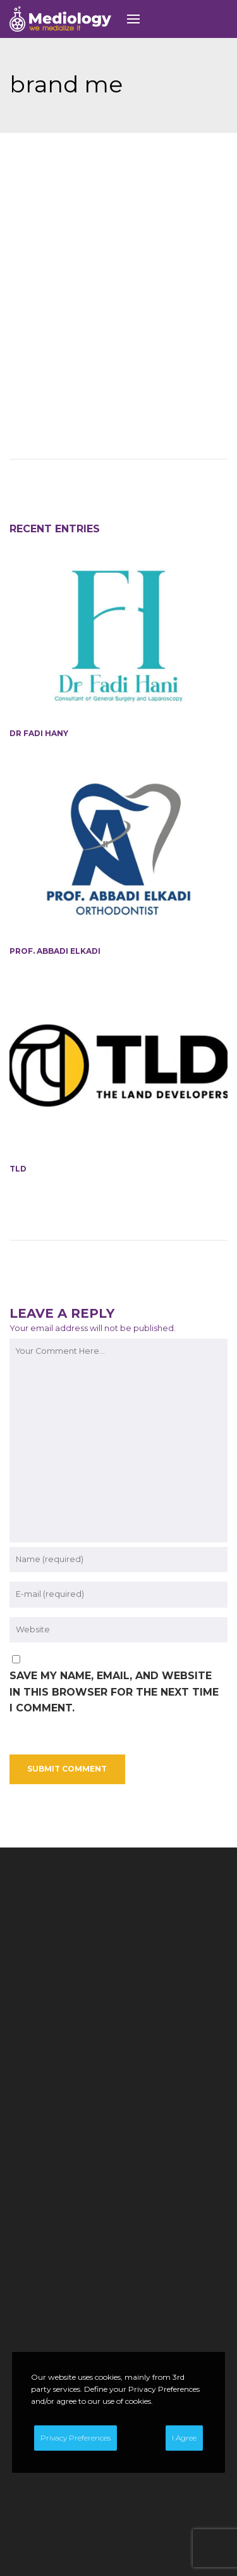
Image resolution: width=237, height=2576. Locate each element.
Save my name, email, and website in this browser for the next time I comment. (114, 1596)
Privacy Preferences (75, 2437)
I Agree (184, 2437)
